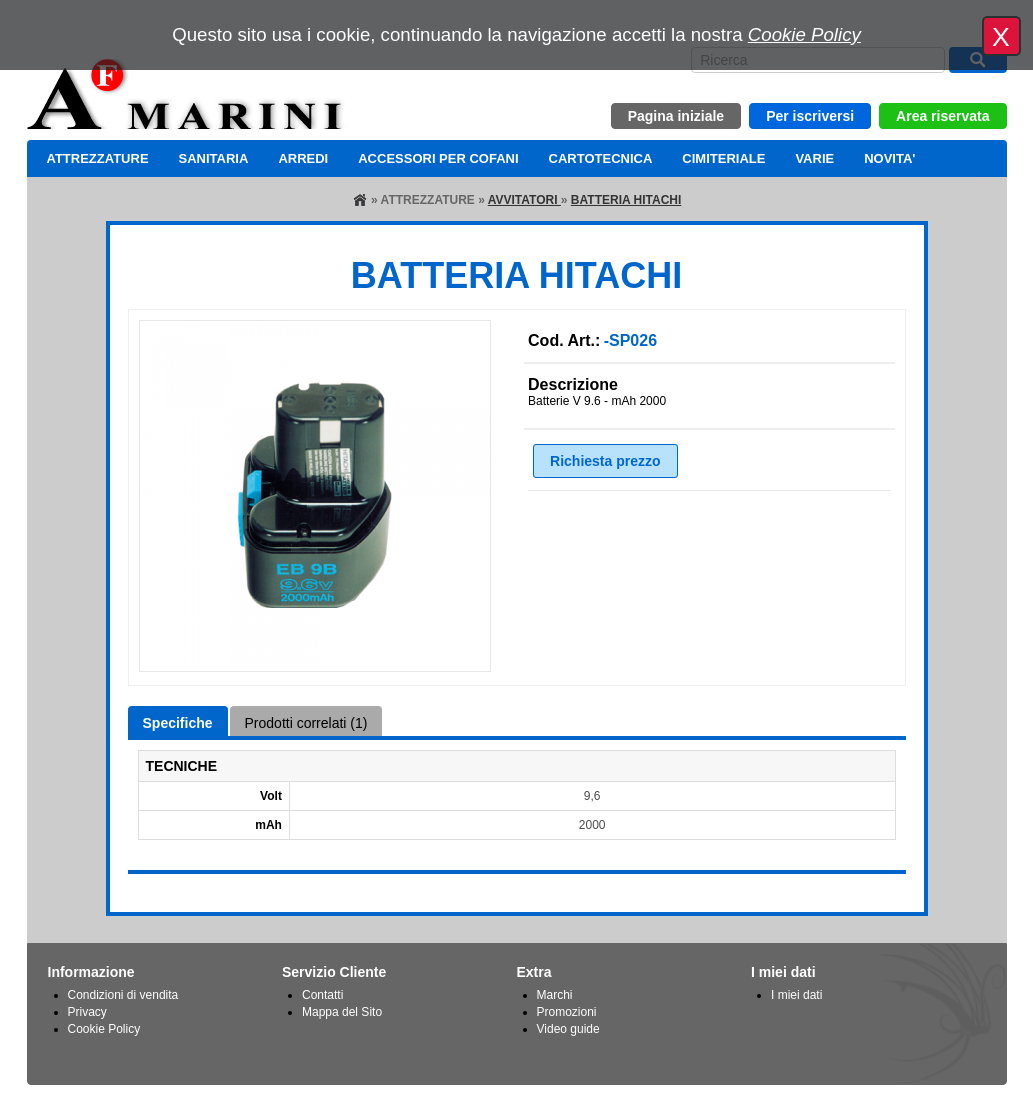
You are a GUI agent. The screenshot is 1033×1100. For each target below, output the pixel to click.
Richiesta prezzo (605, 461)
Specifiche (178, 723)
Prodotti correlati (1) (306, 723)
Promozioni (567, 1012)
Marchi (555, 995)
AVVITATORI (524, 200)
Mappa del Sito (342, 1012)
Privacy (87, 1012)
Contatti (322, 995)
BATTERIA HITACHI (626, 200)
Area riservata (942, 116)
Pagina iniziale (676, 116)
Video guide (568, 1029)
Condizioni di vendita (123, 995)
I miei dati (796, 995)
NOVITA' (889, 158)
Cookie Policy (804, 34)
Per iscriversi (810, 116)
